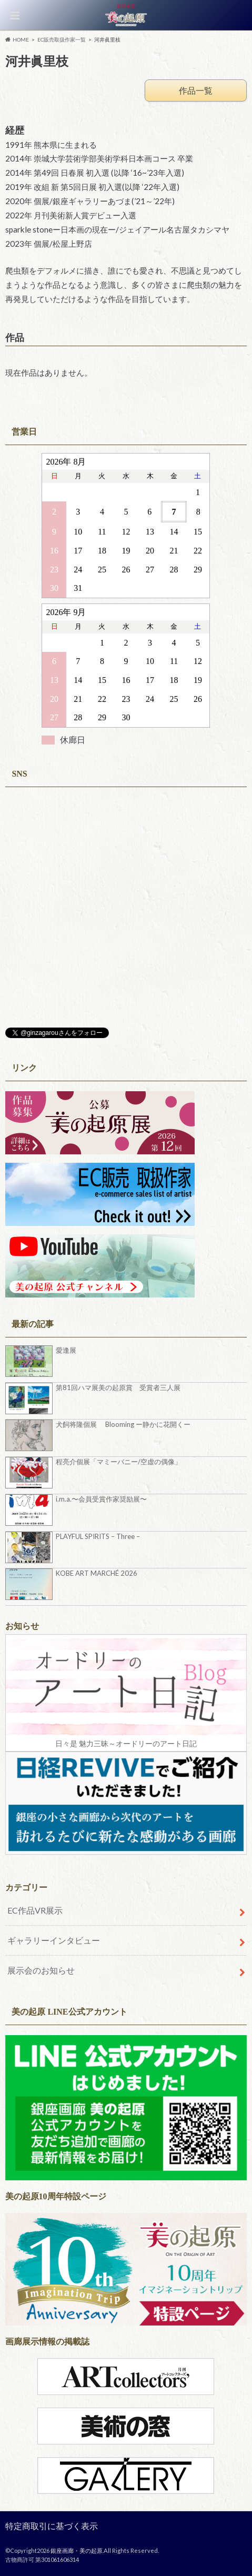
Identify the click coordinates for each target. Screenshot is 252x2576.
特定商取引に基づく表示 (51, 2526)
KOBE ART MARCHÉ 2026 (96, 1573)
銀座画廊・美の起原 (77, 2550)
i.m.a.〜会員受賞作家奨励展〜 (101, 1499)
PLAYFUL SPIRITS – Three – (98, 1536)
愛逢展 (66, 1350)
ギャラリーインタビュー (53, 1940)
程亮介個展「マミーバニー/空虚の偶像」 (119, 1461)
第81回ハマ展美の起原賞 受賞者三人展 (118, 1387)
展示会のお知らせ (41, 1970)
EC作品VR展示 (35, 1910)
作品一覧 (196, 90)
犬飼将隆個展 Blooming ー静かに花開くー (123, 1424)
